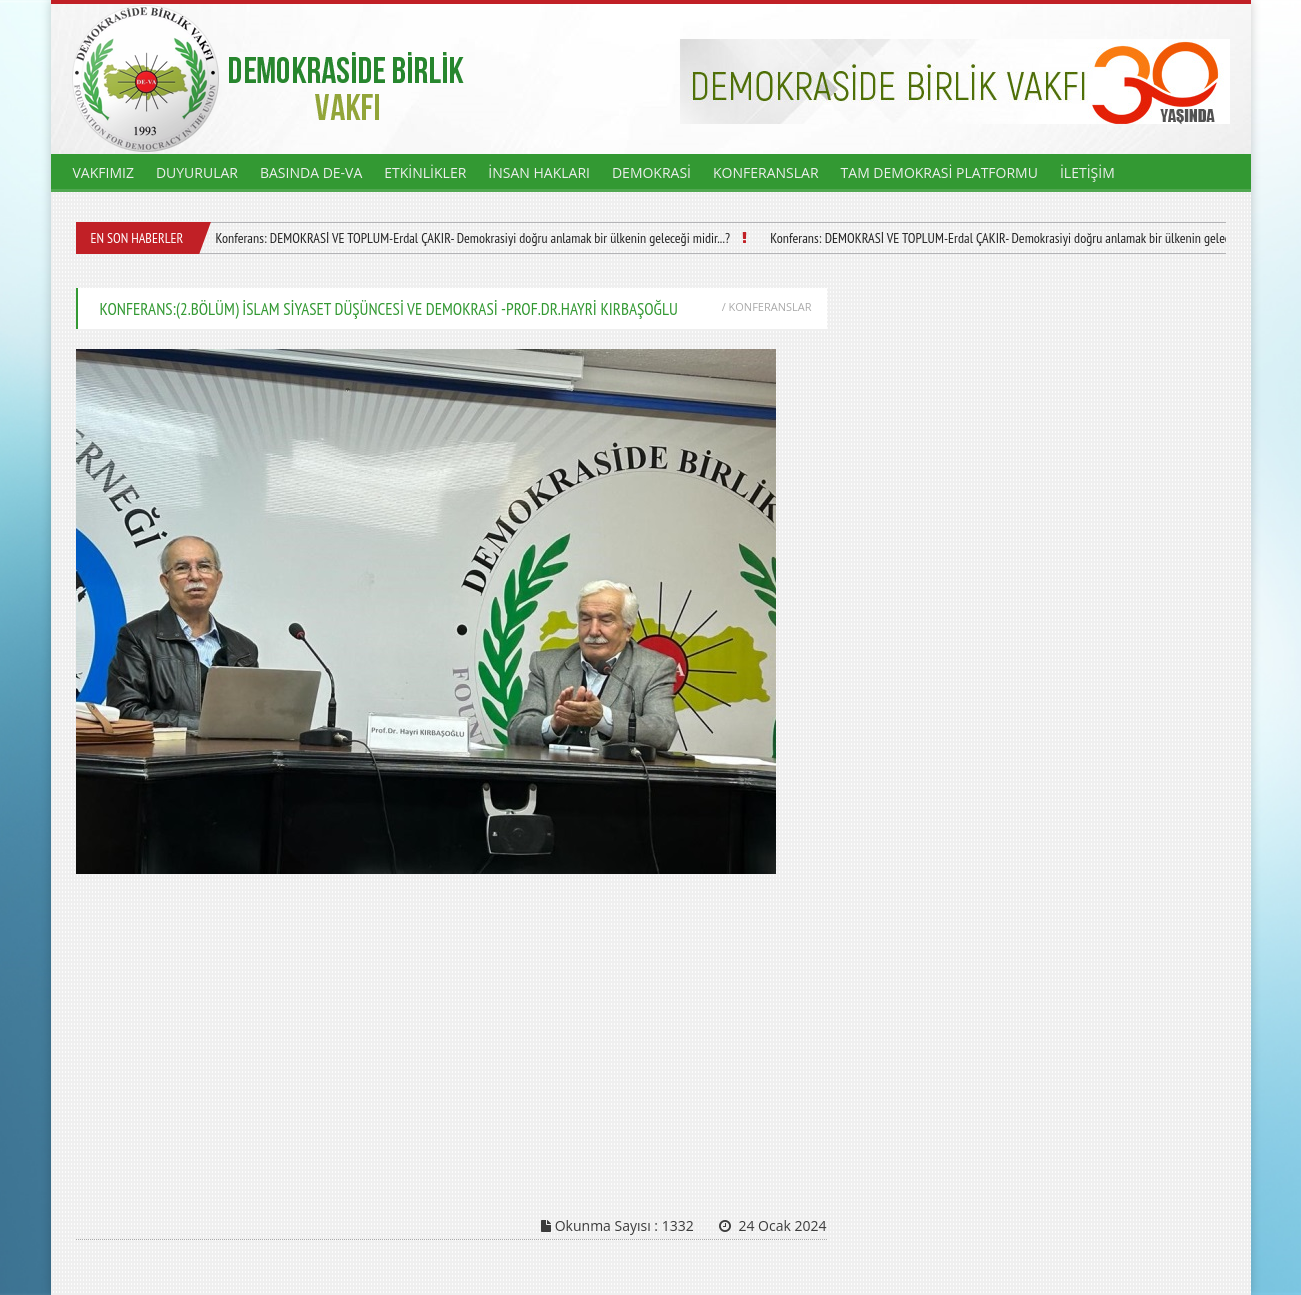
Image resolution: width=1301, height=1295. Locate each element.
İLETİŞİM (1087, 172)
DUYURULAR (197, 172)
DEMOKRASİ (651, 172)
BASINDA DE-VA (311, 172)
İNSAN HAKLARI (539, 172)
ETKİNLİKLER (425, 172)
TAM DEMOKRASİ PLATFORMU (939, 172)
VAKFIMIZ (103, 172)
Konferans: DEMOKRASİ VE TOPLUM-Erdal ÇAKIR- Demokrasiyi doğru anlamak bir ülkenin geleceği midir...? (471, 238)
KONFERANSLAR (766, 172)
